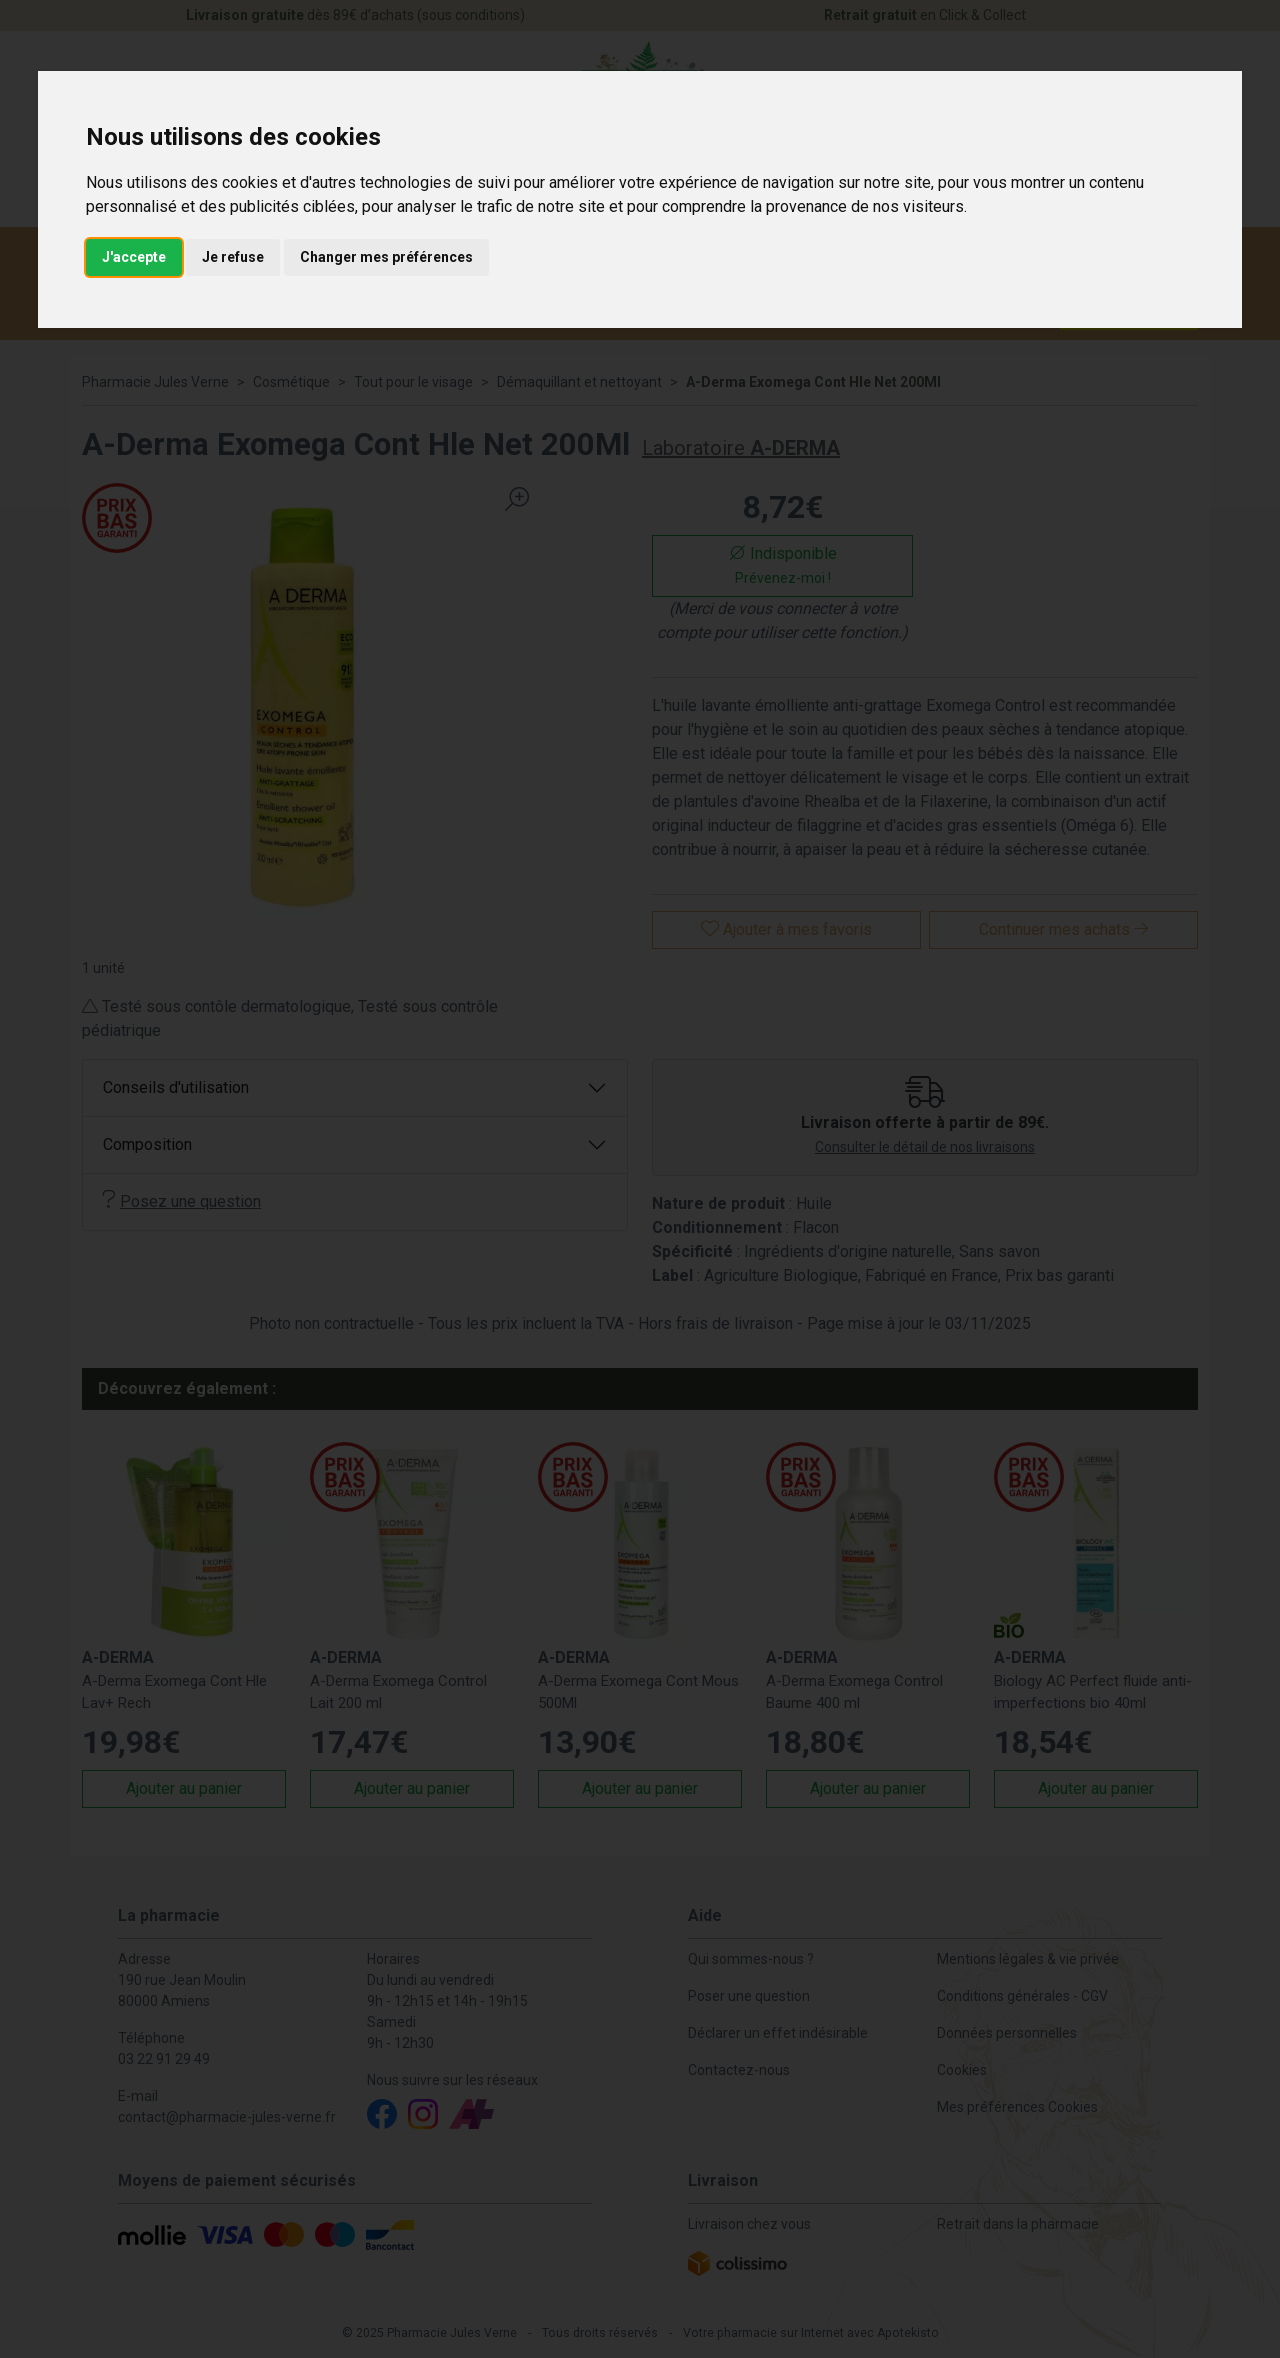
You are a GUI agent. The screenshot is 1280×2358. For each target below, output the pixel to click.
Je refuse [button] (233, 257)
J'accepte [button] (134, 257)
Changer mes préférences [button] (386, 257)
